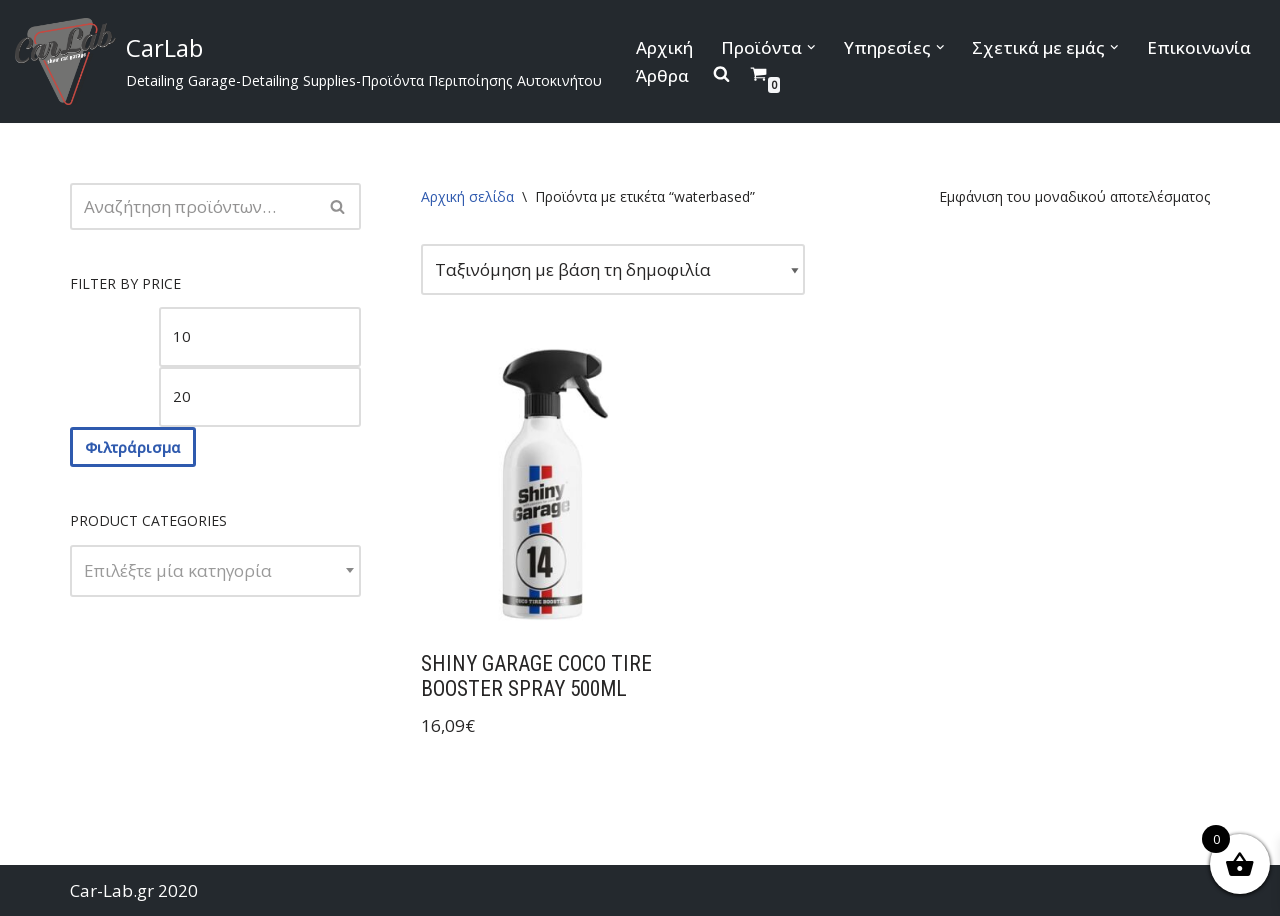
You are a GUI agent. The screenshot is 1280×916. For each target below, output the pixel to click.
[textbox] (215, 571)
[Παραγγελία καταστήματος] (613, 269)
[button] (811, 47)
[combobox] (215, 571)
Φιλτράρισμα (133, 447)
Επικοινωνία (1199, 47)
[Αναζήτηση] (193, 206)
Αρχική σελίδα (467, 196)
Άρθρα (662, 75)
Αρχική (664, 47)
